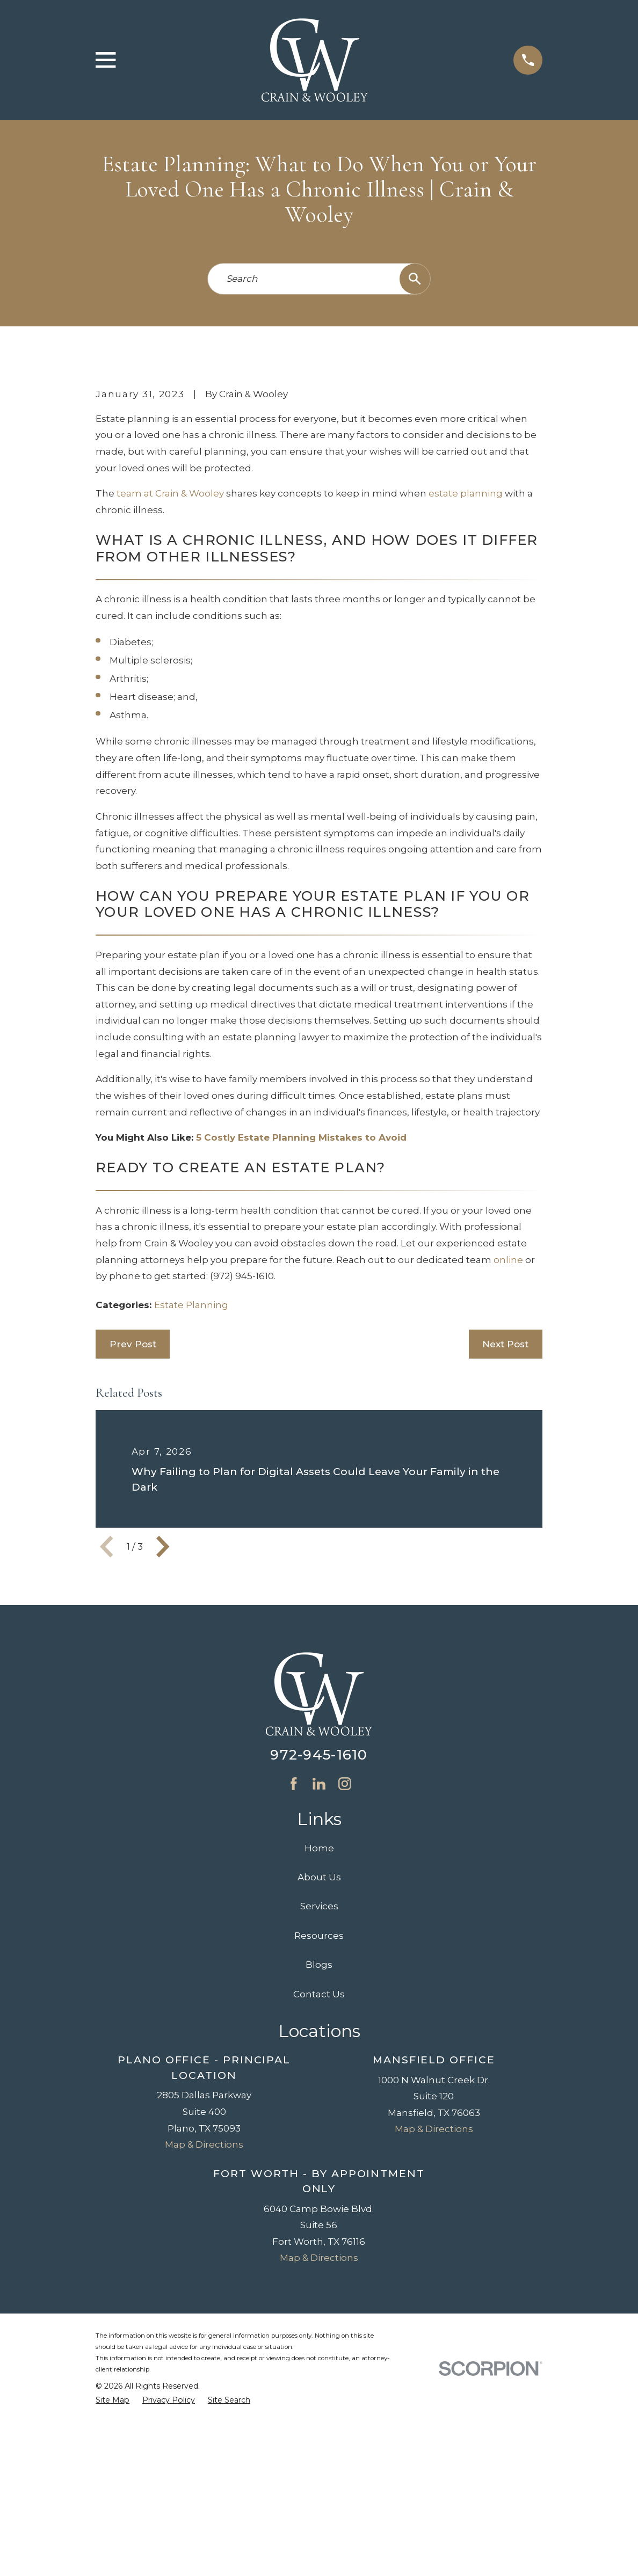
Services (319, 2089)
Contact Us (319, 2176)
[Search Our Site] (415, 279)
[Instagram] (344, 1966)
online (508, 1442)
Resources (319, 2118)
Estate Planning (191, 1487)
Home (319, 2030)
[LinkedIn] (319, 1966)
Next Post (505, 1526)
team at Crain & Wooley (170, 676)
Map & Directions (204, 2327)
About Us (319, 2059)
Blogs (319, 2147)
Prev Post (133, 1526)
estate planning (466, 676)
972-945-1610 (318, 1937)
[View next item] (162, 1729)
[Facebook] (293, 1966)
